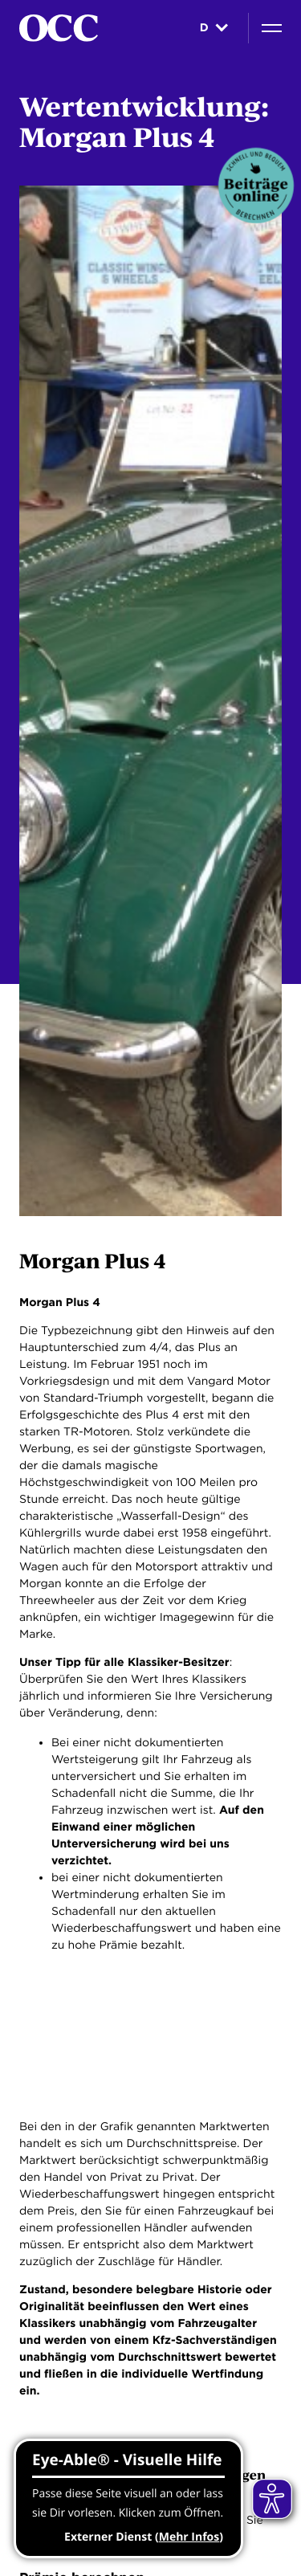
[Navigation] (272, 28)
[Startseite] (58, 28)
